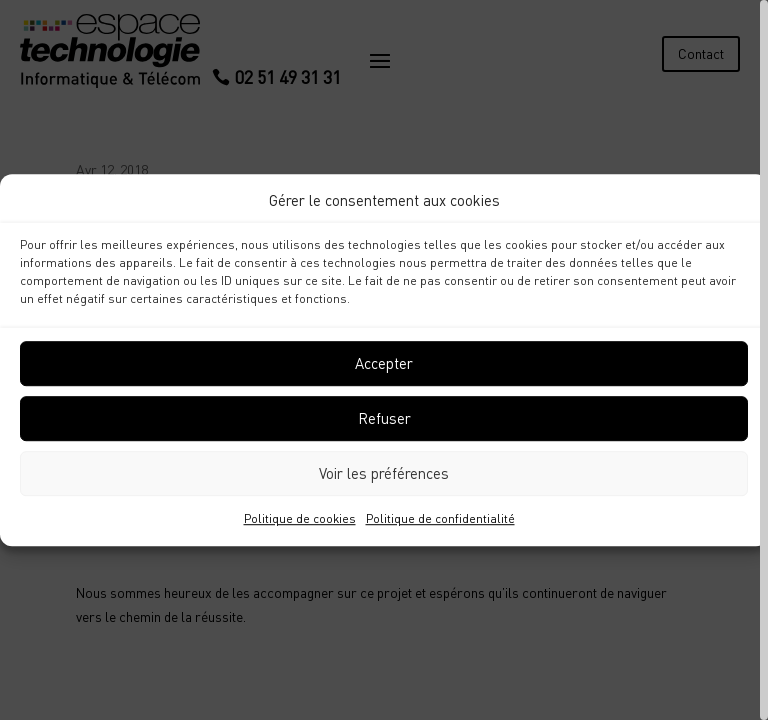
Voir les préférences (384, 474)
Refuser (384, 419)
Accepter (384, 364)
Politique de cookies (300, 518)
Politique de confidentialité (440, 518)
